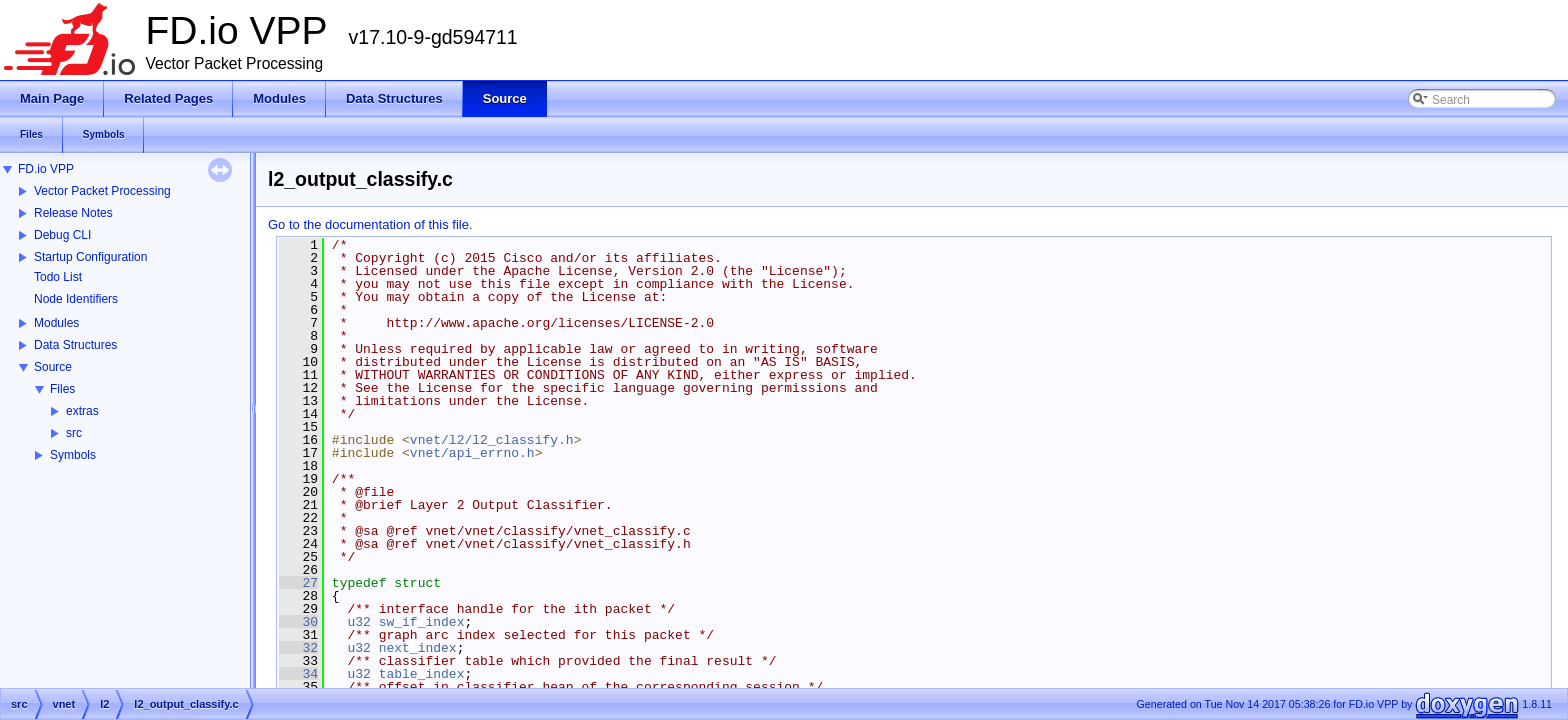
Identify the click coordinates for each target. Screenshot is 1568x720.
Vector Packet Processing (102, 191)
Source (53, 367)
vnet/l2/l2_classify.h (492, 440)
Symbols (73, 455)
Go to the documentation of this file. (370, 224)
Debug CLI (62, 235)
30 (298, 622)
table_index (422, 674)
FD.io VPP (46, 169)
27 (298, 583)
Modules (56, 323)
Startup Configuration (90, 257)
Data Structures (75, 345)
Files (62, 389)
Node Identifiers (76, 299)
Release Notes (73, 213)
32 (298, 648)
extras (82, 411)
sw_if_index (422, 622)
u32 (358, 622)
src (74, 433)
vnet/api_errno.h (472, 453)
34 (298, 674)
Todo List (58, 277)
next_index (418, 648)
